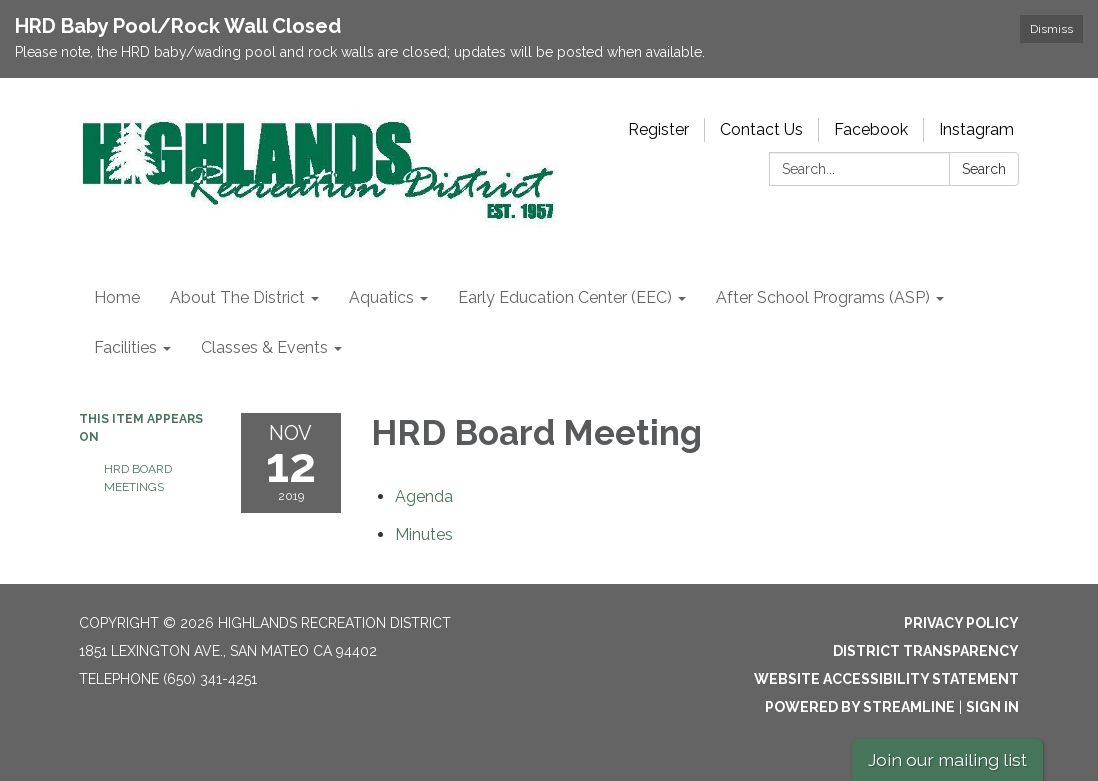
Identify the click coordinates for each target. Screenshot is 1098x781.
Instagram (976, 129)
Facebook (871, 129)
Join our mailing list (947, 759)
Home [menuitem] (117, 297)
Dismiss (1051, 29)
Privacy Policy (961, 623)
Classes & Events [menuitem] (264, 347)
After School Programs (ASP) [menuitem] (823, 297)
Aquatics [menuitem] (381, 297)
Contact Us (761, 129)
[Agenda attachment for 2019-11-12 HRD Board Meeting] (424, 496)
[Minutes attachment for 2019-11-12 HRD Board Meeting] (424, 534)
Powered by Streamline (860, 707)
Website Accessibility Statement (886, 679)
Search (984, 169)
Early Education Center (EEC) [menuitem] (565, 297)
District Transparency (926, 651)
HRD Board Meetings (138, 478)
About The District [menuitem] (237, 297)
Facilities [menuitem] (125, 347)
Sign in (992, 707)
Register (658, 129)
